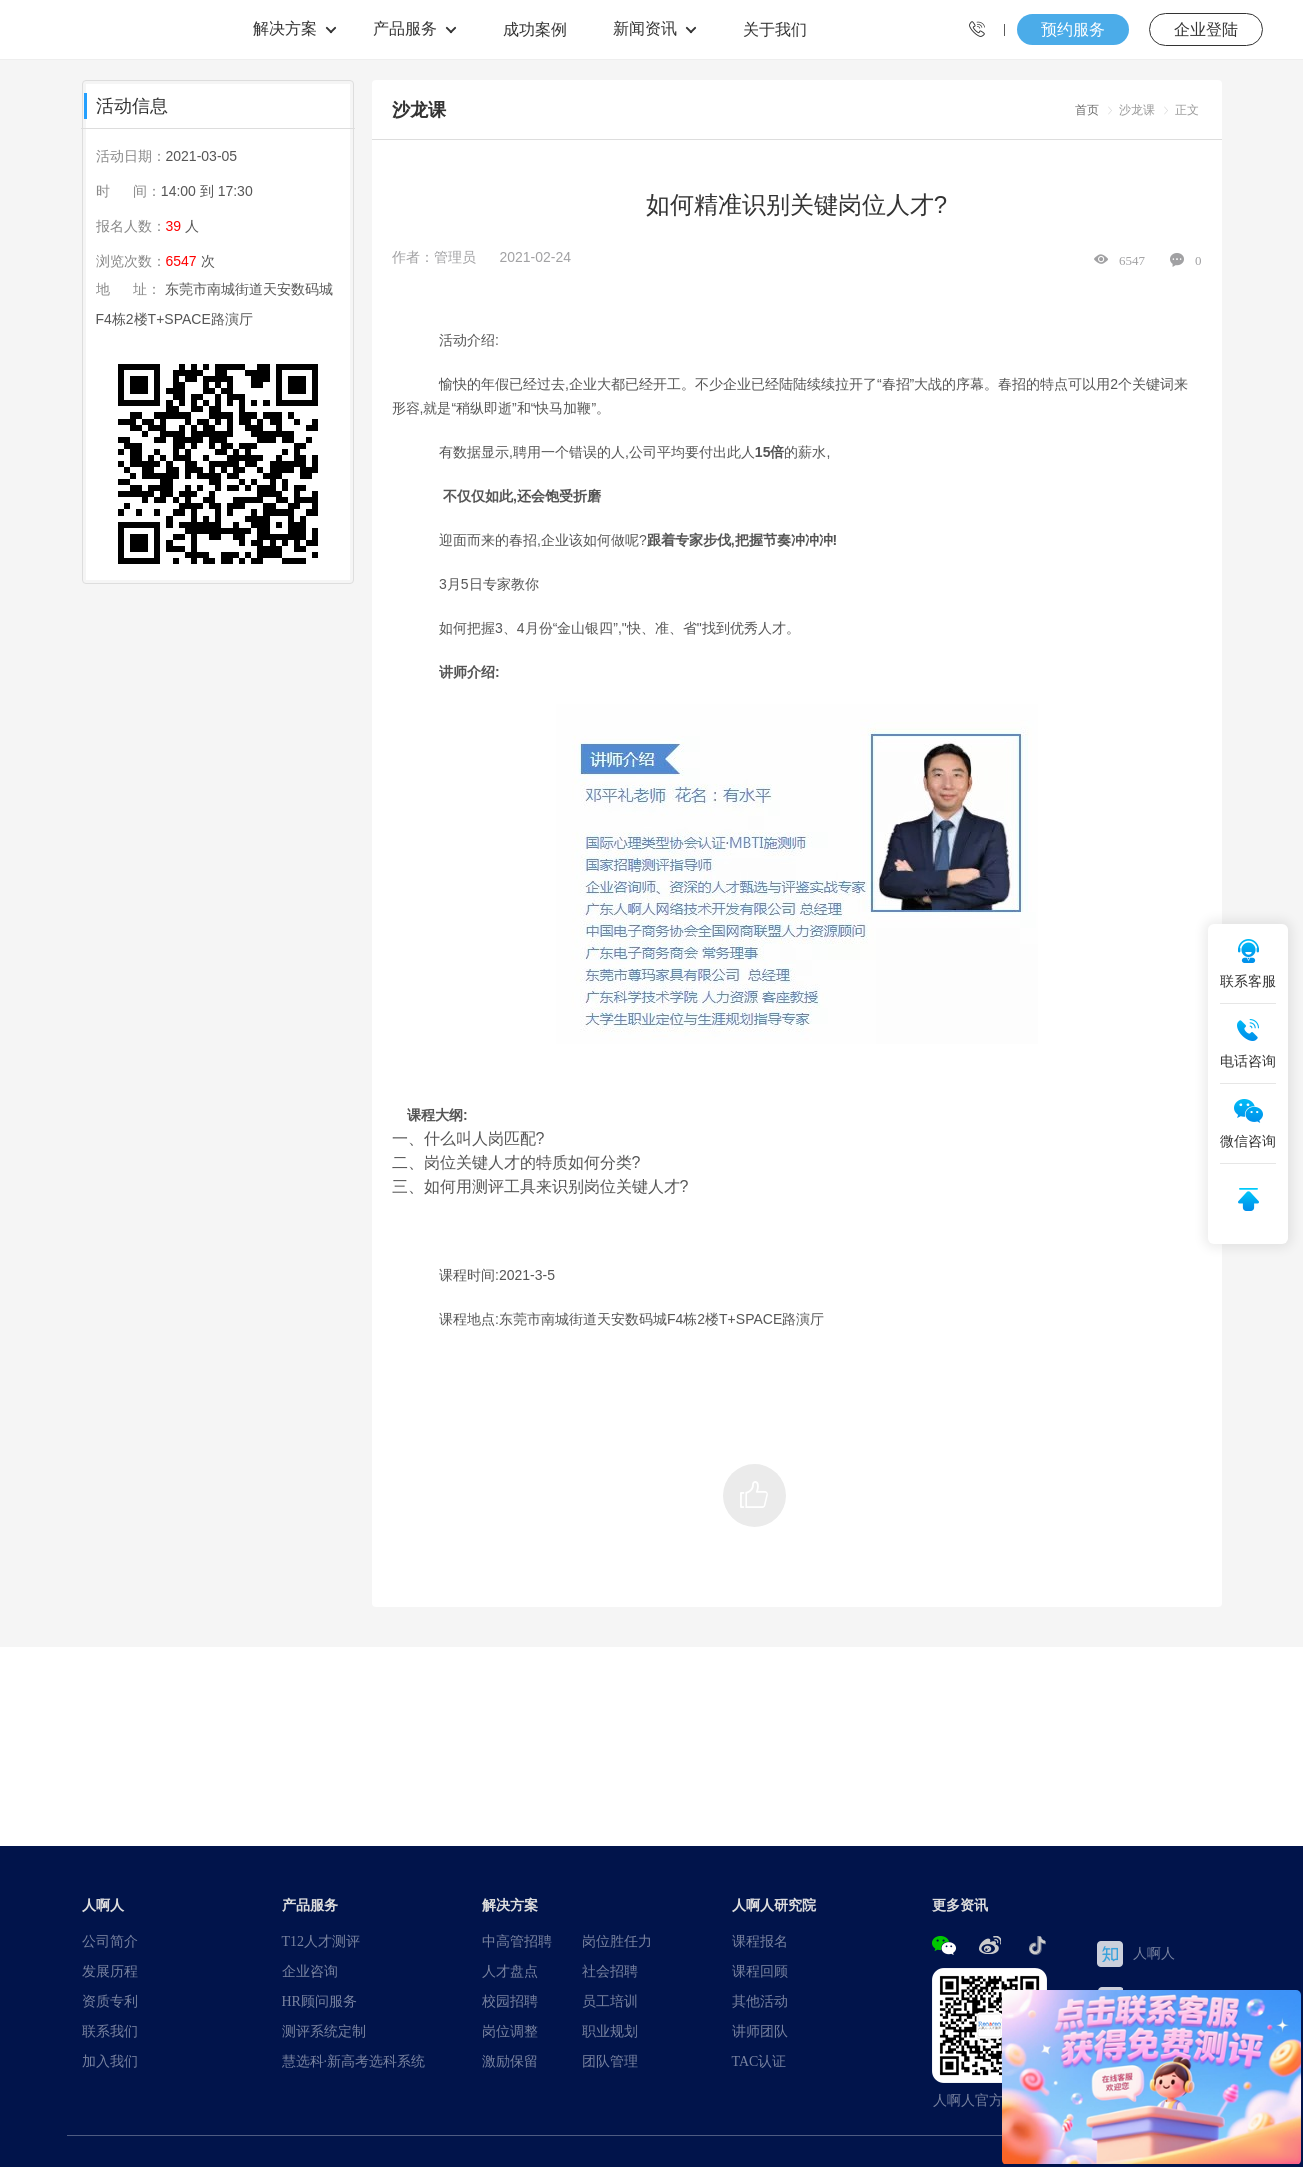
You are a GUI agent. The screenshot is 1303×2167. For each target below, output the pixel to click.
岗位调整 (510, 2031)
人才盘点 (510, 1971)
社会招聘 (610, 1971)
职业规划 (610, 2031)
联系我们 (110, 2031)
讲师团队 (760, 2031)
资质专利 (110, 2001)
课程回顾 (760, 1971)
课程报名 (760, 1941)
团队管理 (610, 2061)
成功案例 (535, 29)
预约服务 (1073, 29)
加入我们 (110, 2061)
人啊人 (1136, 1954)
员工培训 (610, 2001)
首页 (1087, 109)
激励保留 (510, 2061)
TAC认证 (759, 2061)
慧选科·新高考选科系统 (354, 2061)
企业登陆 (1206, 29)
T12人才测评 (321, 1941)
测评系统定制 (324, 2031)
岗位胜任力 (617, 1941)
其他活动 (760, 2001)
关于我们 (775, 29)
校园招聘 (510, 2001)
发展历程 (110, 1971)
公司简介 (110, 1941)
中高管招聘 (517, 1941)
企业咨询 (310, 1971)
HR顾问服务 (319, 2001)
